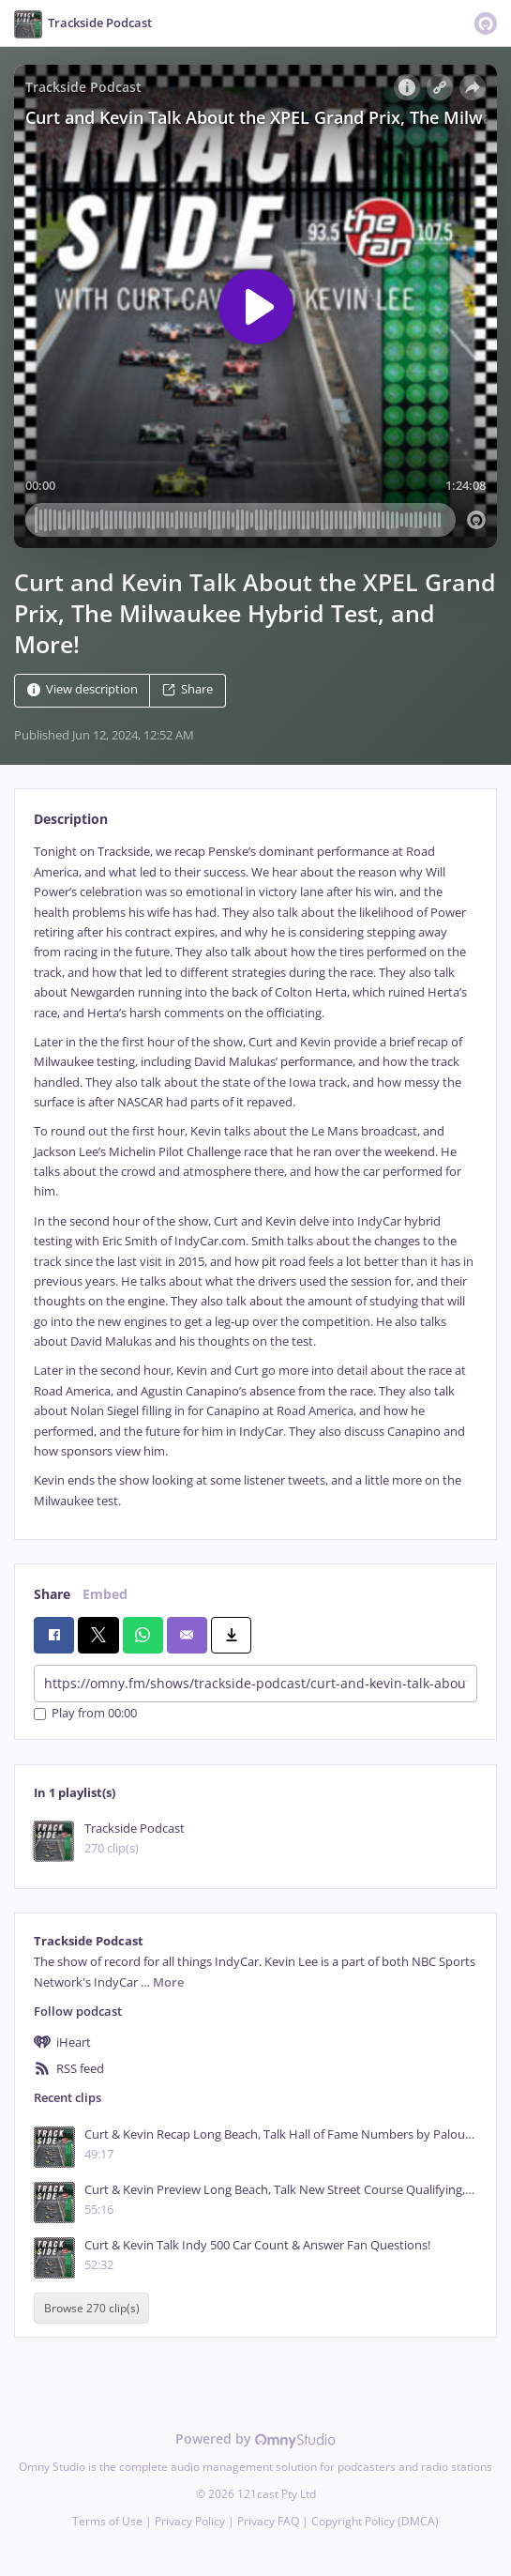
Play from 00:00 (85, 1714)
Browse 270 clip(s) (92, 2308)
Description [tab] (71, 819)
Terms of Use (107, 2521)
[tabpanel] (255, 1176)
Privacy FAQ (268, 2521)
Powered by (255, 2438)
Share (187, 690)
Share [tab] (52, 1594)
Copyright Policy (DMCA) (375, 2521)
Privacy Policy (190, 2521)
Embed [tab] (105, 1594)
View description (82, 690)
